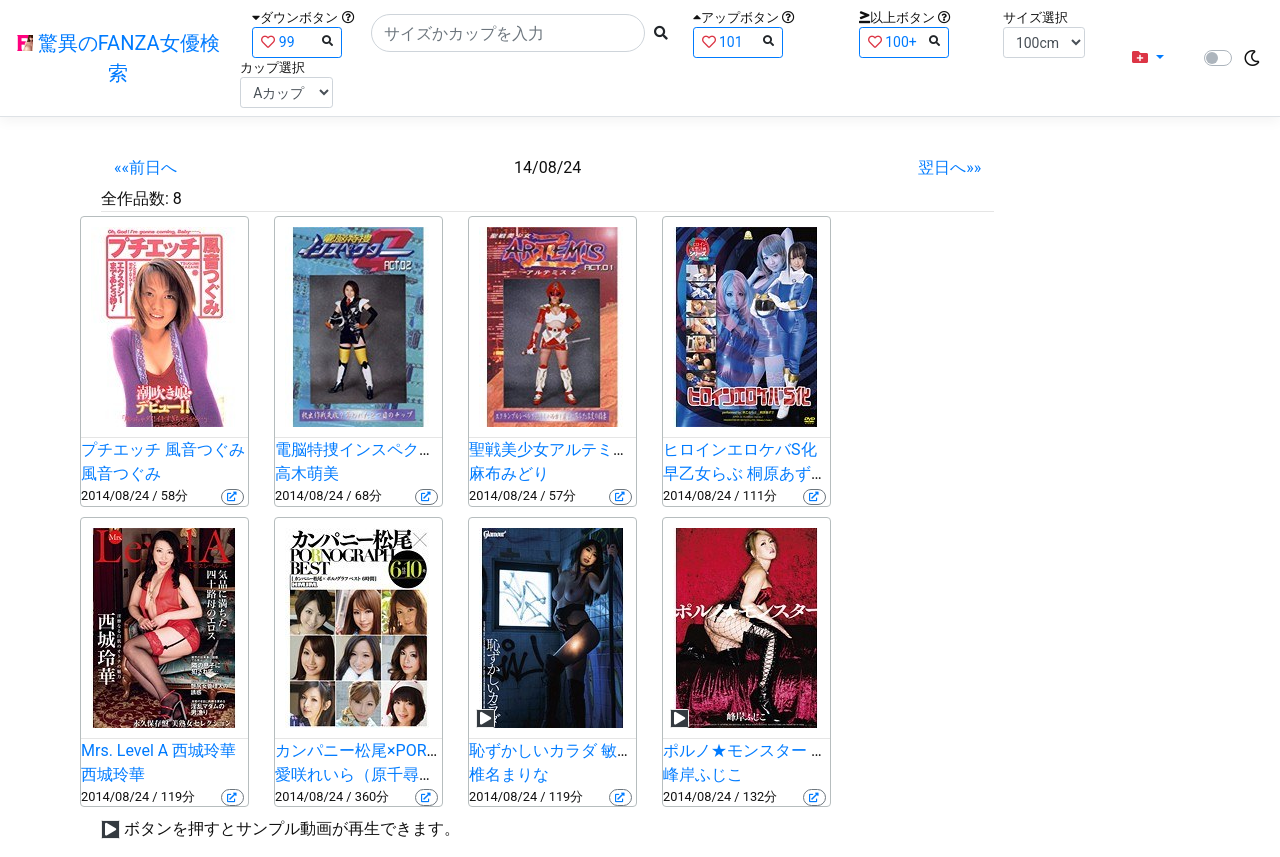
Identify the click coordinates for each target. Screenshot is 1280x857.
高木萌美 (307, 473)
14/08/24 (547, 167)
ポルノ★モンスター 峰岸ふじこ (777, 750)
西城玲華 (113, 774)
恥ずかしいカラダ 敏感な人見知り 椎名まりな (633, 750)
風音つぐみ (121, 473)
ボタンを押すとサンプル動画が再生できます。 (292, 828)
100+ (904, 41)
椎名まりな (509, 774)
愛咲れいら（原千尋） (355, 774)
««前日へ (145, 167)
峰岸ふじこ (703, 774)
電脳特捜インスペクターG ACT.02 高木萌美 (429, 449)
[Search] (508, 33)
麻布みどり (509, 473)
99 (297, 41)
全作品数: (135, 198)
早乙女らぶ (703, 473)
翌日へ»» (949, 167)
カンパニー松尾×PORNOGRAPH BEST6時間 (430, 750)
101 (738, 41)
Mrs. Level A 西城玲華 (158, 750)
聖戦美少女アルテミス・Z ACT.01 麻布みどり (631, 449)
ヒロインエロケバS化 (740, 449)
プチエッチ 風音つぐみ (163, 449)
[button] (1148, 58)
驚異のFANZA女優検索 (118, 58)
